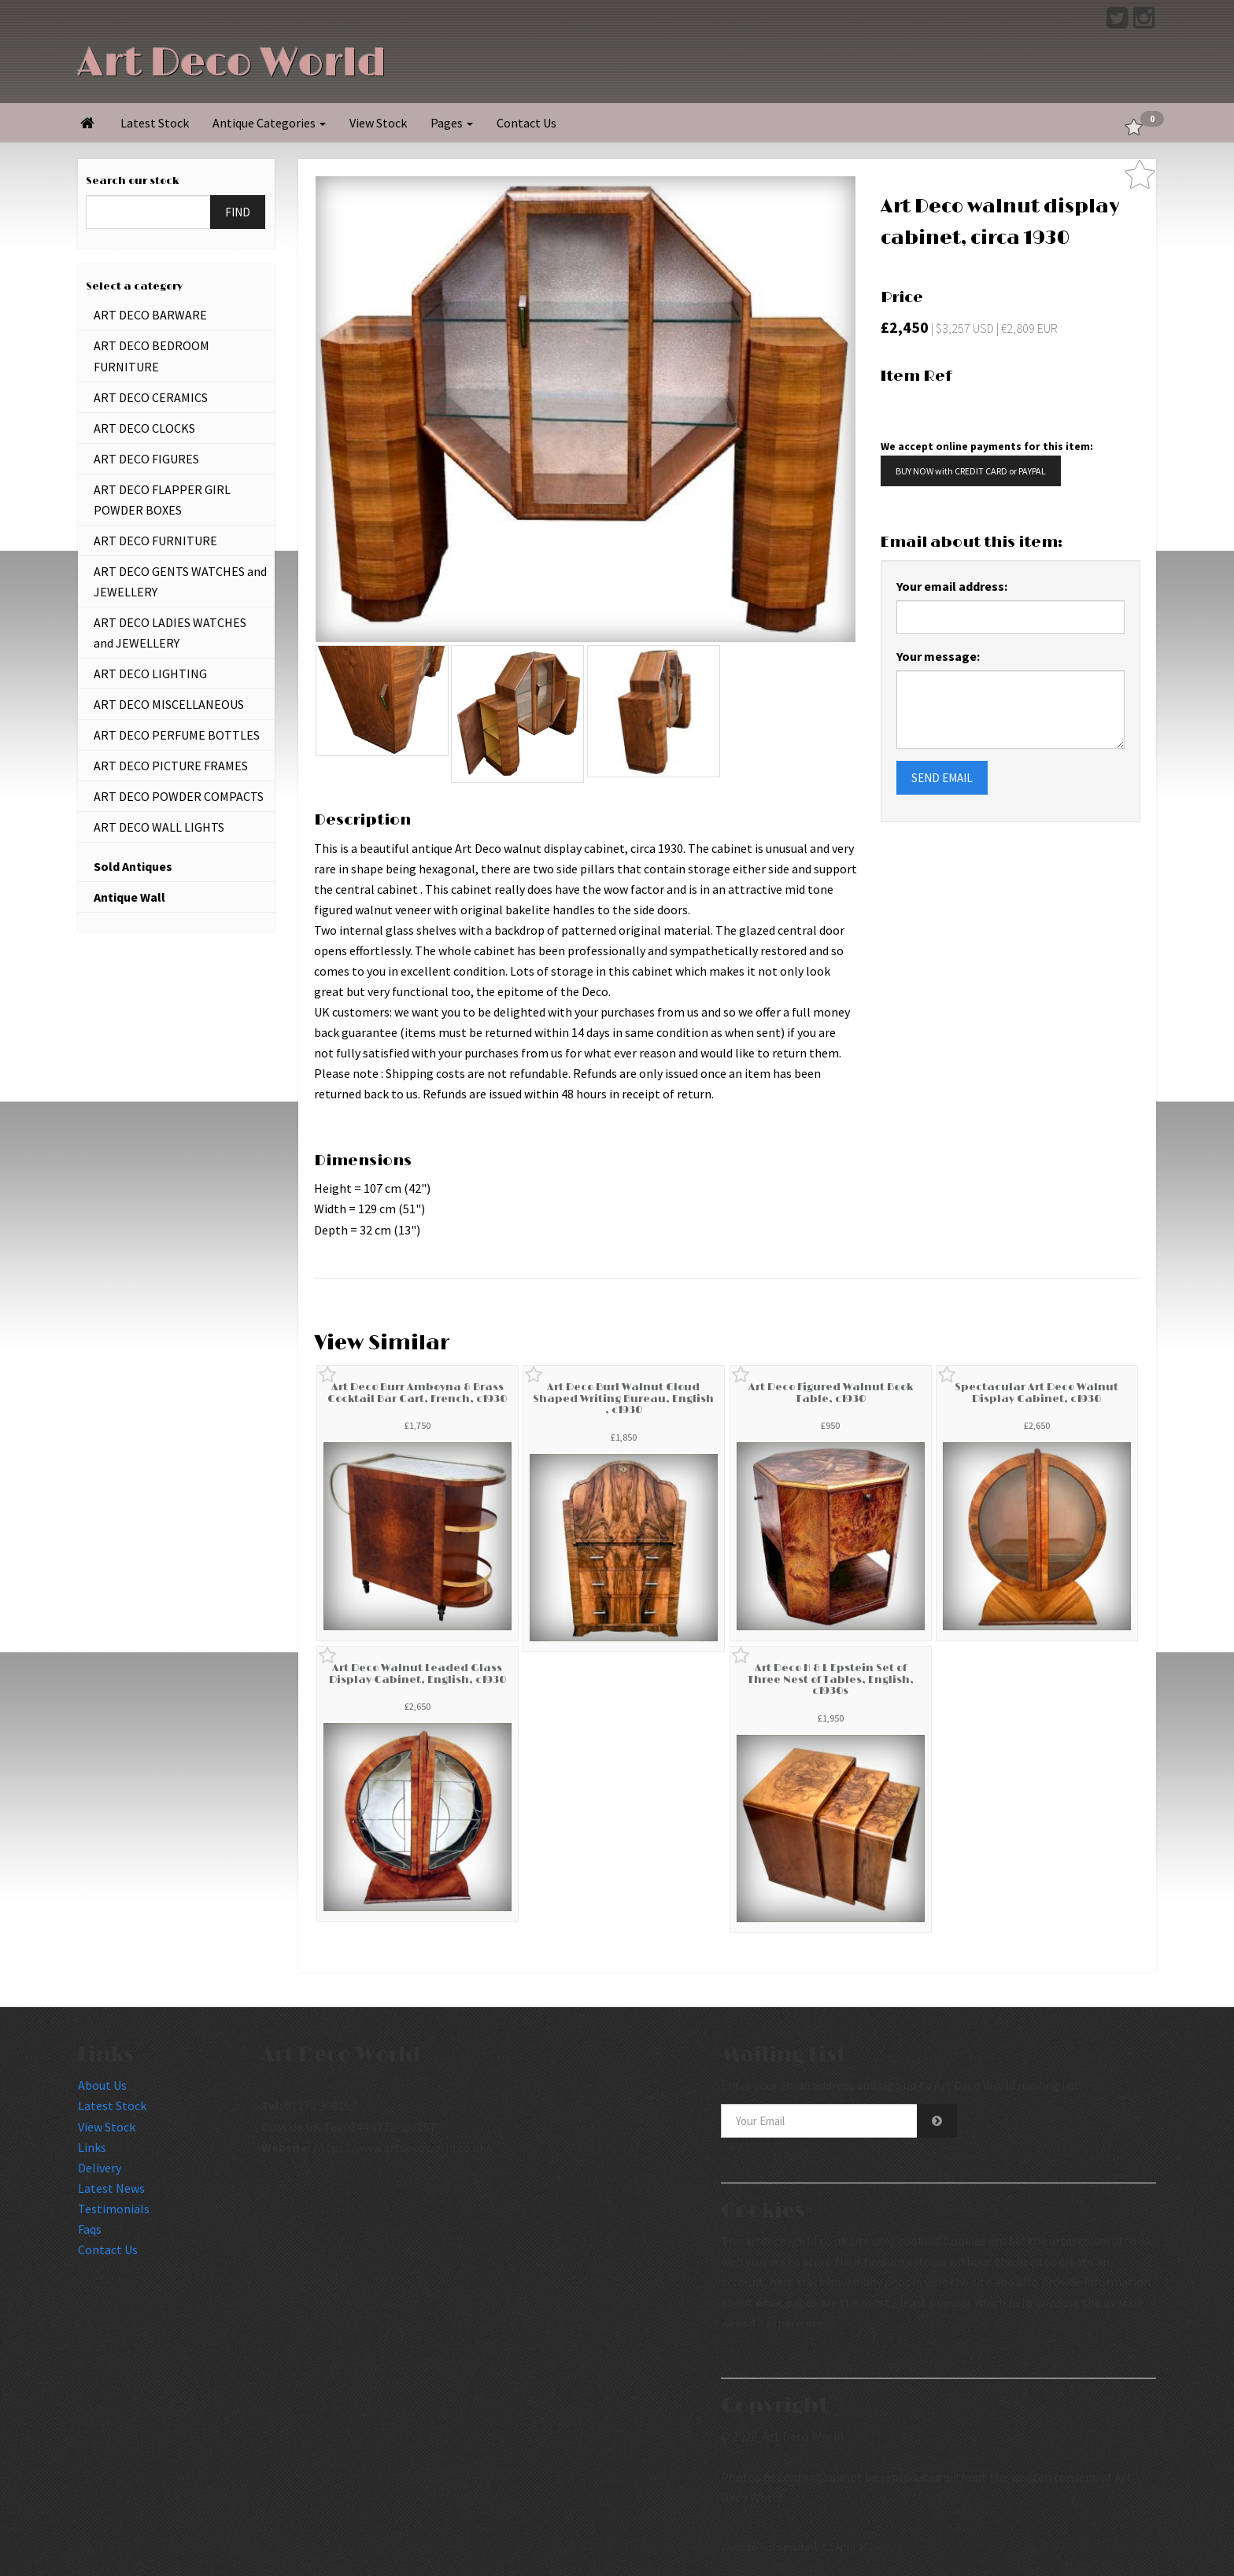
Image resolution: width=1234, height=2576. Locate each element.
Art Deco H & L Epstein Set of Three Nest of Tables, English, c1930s (831, 1679)
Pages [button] (451, 123)
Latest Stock (154, 123)
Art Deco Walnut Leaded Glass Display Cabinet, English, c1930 (417, 1673)
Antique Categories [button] (269, 123)
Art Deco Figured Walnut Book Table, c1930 (830, 1392)
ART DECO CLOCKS (144, 428)
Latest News (111, 2188)
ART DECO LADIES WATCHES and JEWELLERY (170, 632)
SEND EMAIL (942, 777)
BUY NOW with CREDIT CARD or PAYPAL (971, 471)
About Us (102, 2085)
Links (92, 2147)
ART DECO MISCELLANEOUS (169, 704)
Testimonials (114, 2208)
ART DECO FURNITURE (155, 540)
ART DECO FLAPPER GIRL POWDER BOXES (162, 500)
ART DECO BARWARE (150, 315)
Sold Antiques (133, 866)
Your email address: (951, 586)
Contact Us (526, 123)
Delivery (99, 2168)
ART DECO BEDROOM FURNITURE (151, 356)
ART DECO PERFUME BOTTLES (177, 735)
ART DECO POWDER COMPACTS (179, 796)
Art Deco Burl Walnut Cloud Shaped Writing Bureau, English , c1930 (623, 1398)
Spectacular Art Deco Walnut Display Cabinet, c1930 (1036, 1392)
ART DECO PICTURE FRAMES (171, 765)
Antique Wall (129, 897)
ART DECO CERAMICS (151, 397)
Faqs (90, 2229)
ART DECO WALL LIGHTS (159, 827)
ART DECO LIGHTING (150, 673)
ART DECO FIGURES (146, 459)
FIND (237, 212)
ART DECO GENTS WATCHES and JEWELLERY (180, 581)
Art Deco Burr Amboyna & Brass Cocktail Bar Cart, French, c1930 (417, 1392)
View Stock (378, 123)
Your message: (938, 656)
